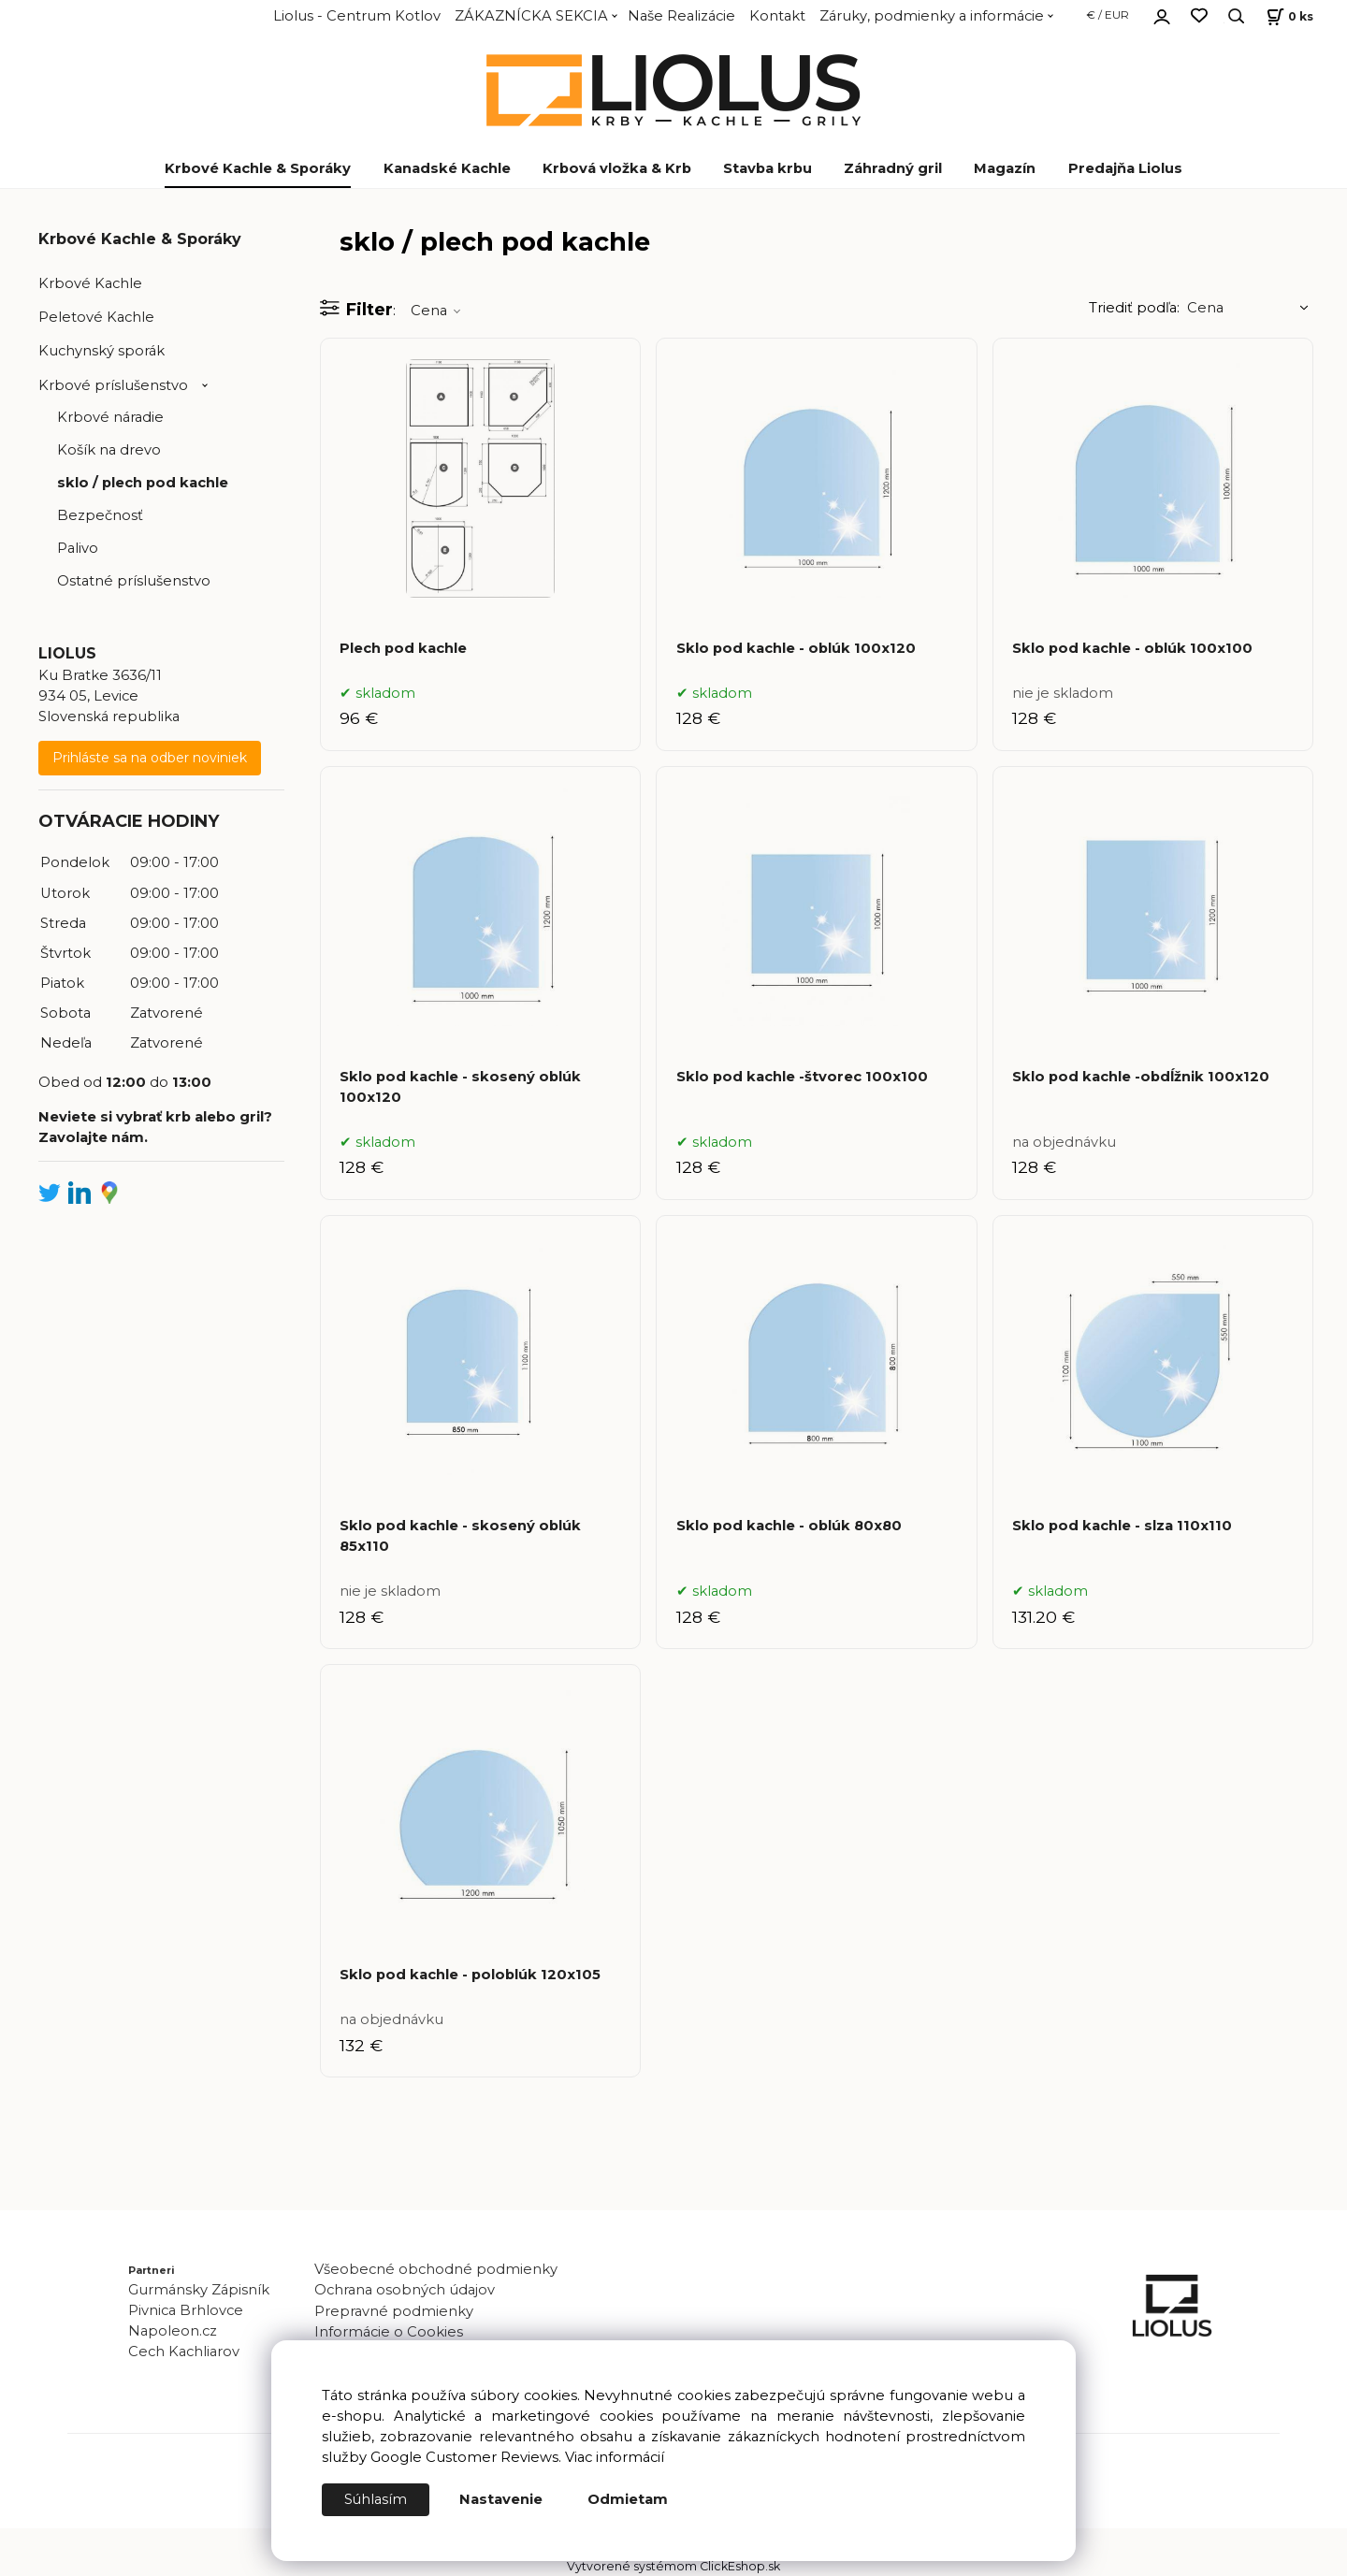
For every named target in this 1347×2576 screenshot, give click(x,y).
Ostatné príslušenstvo (133, 580)
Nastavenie (501, 2500)
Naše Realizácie (681, 15)
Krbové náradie (110, 417)
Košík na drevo (109, 449)
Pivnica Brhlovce (189, 2310)
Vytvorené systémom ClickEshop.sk (673, 2566)
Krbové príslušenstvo (113, 385)
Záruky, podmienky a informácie (931, 15)
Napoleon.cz (172, 2331)
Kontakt (777, 15)
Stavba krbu (767, 168)
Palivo (77, 548)
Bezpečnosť (100, 515)
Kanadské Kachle (447, 168)
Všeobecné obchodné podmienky (436, 2269)
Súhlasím (376, 2500)
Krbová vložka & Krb (617, 168)
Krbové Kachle (90, 283)
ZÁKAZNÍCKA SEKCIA (531, 15)
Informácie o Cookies (388, 2331)
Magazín (1005, 168)
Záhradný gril (893, 168)
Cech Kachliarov (183, 2351)
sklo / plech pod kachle (142, 482)
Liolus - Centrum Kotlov (357, 15)
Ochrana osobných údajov (404, 2289)
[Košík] (1287, 16)
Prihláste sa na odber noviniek (149, 757)
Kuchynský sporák (101, 350)
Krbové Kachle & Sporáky (258, 168)
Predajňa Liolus (1125, 168)
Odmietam (628, 2500)
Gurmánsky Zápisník (198, 2289)
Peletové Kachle (96, 317)
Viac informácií (614, 2458)
